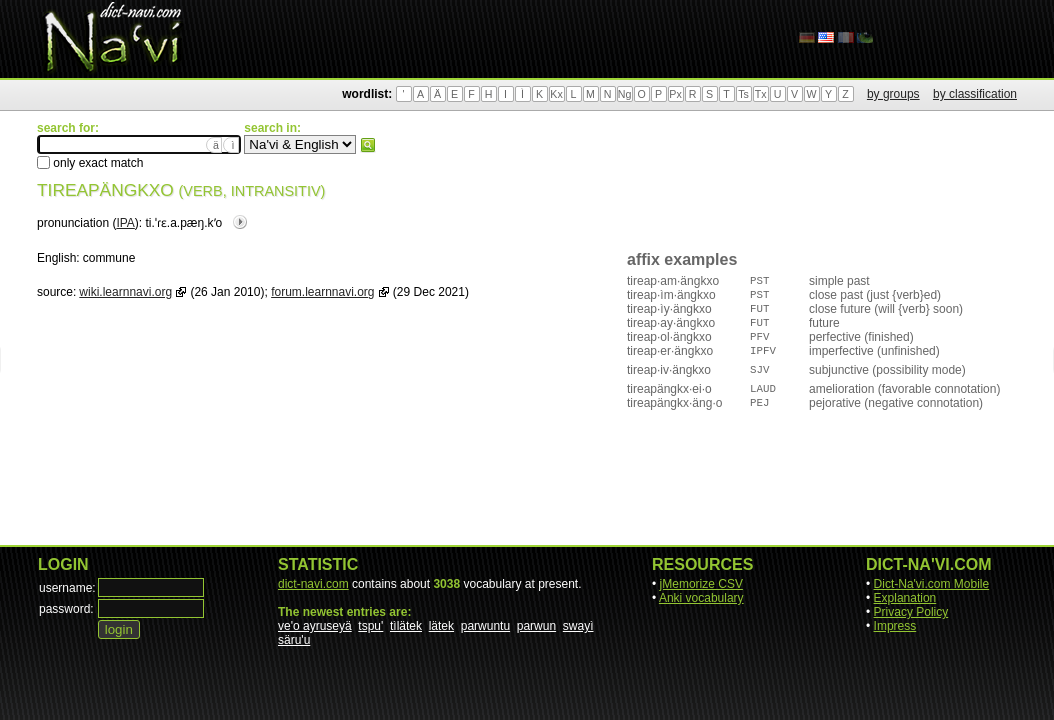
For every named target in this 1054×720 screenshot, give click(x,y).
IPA (125, 223)
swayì (578, 626)
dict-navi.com (313, 584)
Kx (556, 94)
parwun (536, 626)
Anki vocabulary (701, 598)
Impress (895, 626)
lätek (441, 626)
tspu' (370, 626)
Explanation (905, 598)
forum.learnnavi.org (322, 292)
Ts (743, 94)
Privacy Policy (911, 612)
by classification (975, 94)
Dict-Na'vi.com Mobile (932, 584)
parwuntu (485, 626)
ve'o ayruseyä (315, 626)
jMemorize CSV (701, 584)
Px (675, 94)
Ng (625, 94)
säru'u (294, 640)
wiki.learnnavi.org (125, 292)
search (368, 145)
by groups (893, 94)
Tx (761, 94)
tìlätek (406, 626)
